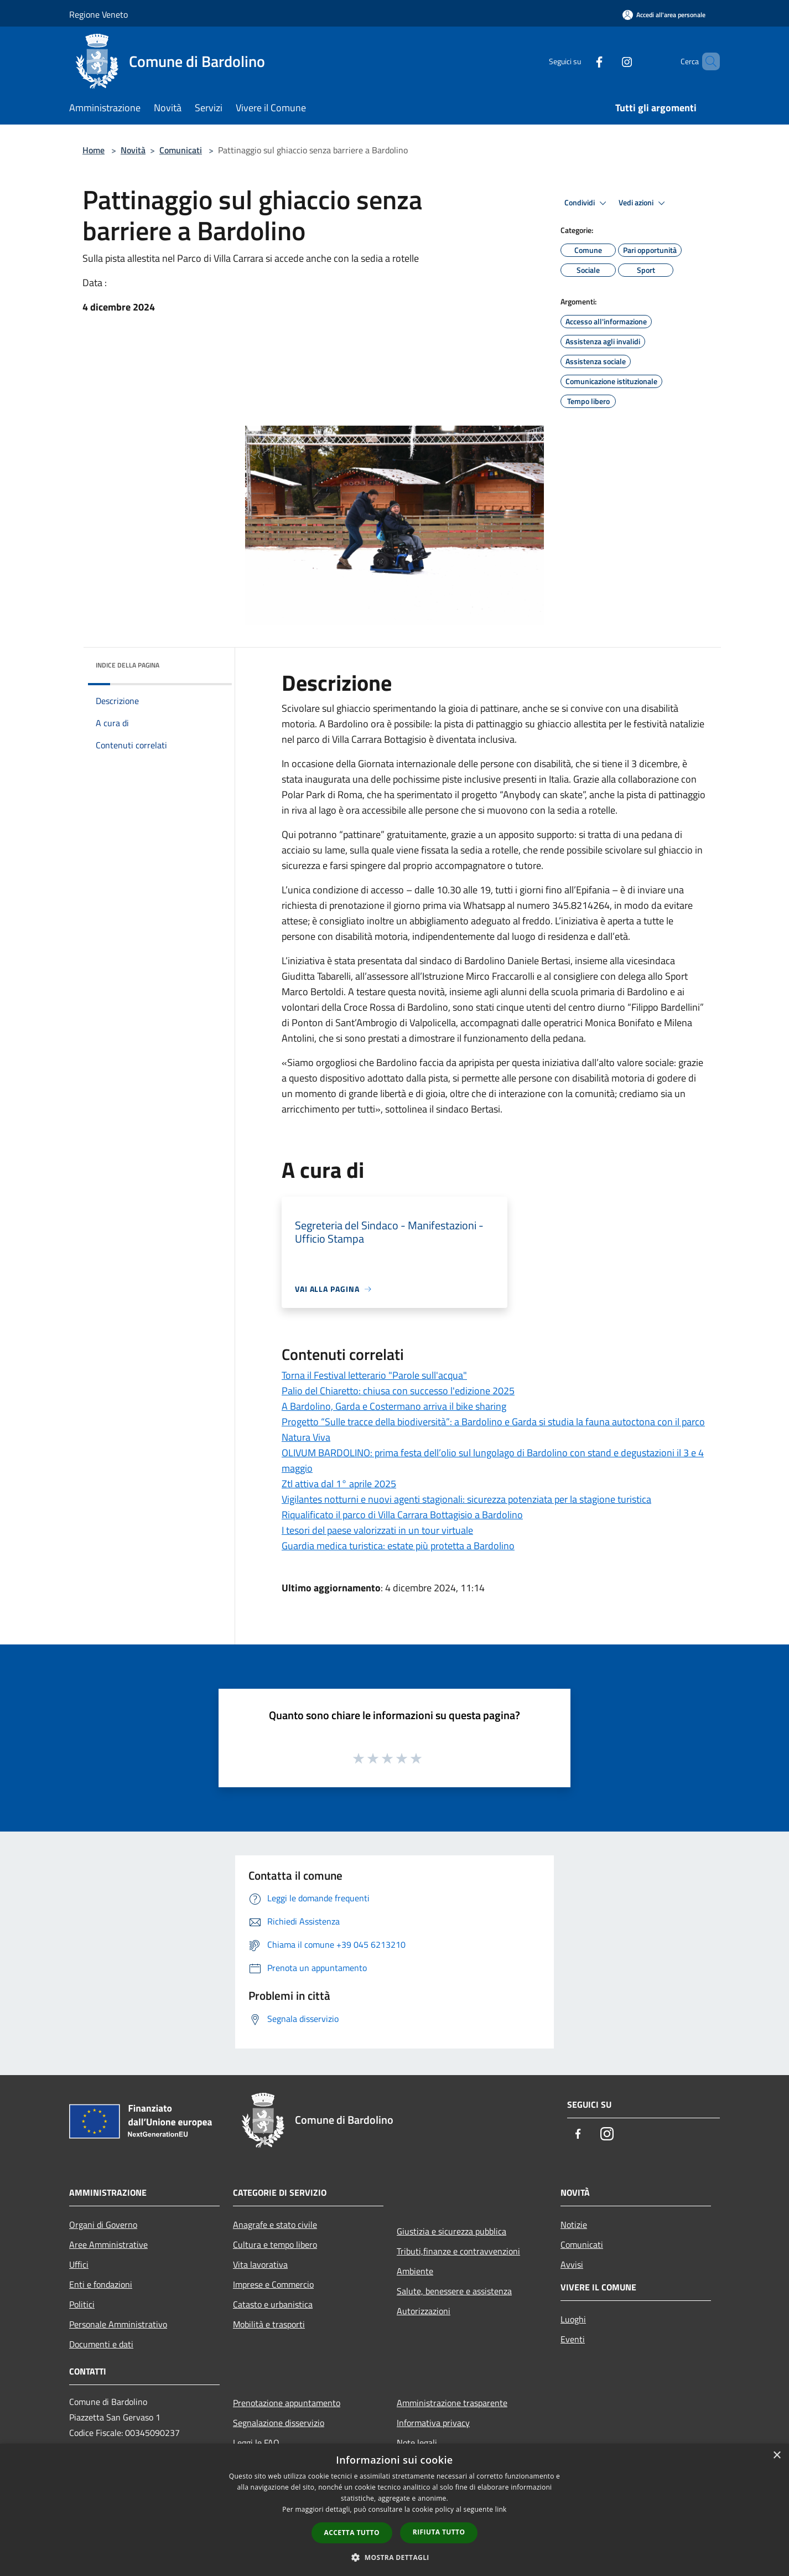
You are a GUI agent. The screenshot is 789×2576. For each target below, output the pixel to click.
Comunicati (180, 150)
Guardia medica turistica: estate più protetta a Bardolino (398, 1545)
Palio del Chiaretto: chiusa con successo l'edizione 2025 (398, 1390)
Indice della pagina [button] (127, 665)
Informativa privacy (433, 2422)
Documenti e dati (101, 2344)
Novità (133, 150)
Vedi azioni (643, 203)
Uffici (79, 2264)
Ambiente (415, 2271)
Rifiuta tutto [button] (439, 2532)
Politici (82, 2304)
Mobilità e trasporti (269, 2324)
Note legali (417, 2442)
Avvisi (571, 2264)
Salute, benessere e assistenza (454, 2291)
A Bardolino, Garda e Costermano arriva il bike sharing (394, 1406)
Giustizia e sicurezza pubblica (451, 2231)
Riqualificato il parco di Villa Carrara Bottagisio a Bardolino (402, 1514)
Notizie (573, 2224)
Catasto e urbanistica (273, 2304)
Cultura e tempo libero (275, 2244)
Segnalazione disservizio (278, 2422)
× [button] (776, 2455)
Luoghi (573, 2319)
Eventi (572, 2339)
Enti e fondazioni (100, 2284)
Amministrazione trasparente (452, 2402)
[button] (394, 2557)
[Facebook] (580, 61)
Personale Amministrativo (118, 2324)
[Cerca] (706, 61)
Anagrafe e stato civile (275, 2224)
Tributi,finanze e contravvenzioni (458, 2251)
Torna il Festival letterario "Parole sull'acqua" (374, 1375)
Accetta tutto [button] (352, 2532)
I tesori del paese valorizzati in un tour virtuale (377, 1530)
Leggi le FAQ (256, 2442)
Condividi (587, 203)
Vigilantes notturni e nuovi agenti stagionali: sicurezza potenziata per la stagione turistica (466, 1499)
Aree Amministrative (108, 2244)
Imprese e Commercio (273, 2284)
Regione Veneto (98, 14)
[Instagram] (608, 61)
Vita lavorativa (260, 2264)
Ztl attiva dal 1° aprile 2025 (339, 1483)
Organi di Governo (103, 2224)
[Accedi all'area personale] (664, 15)
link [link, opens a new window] (501, 2509)
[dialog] (394, 2510)
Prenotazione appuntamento (286, 2402)
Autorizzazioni (423, 2311)
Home (93, 150)
